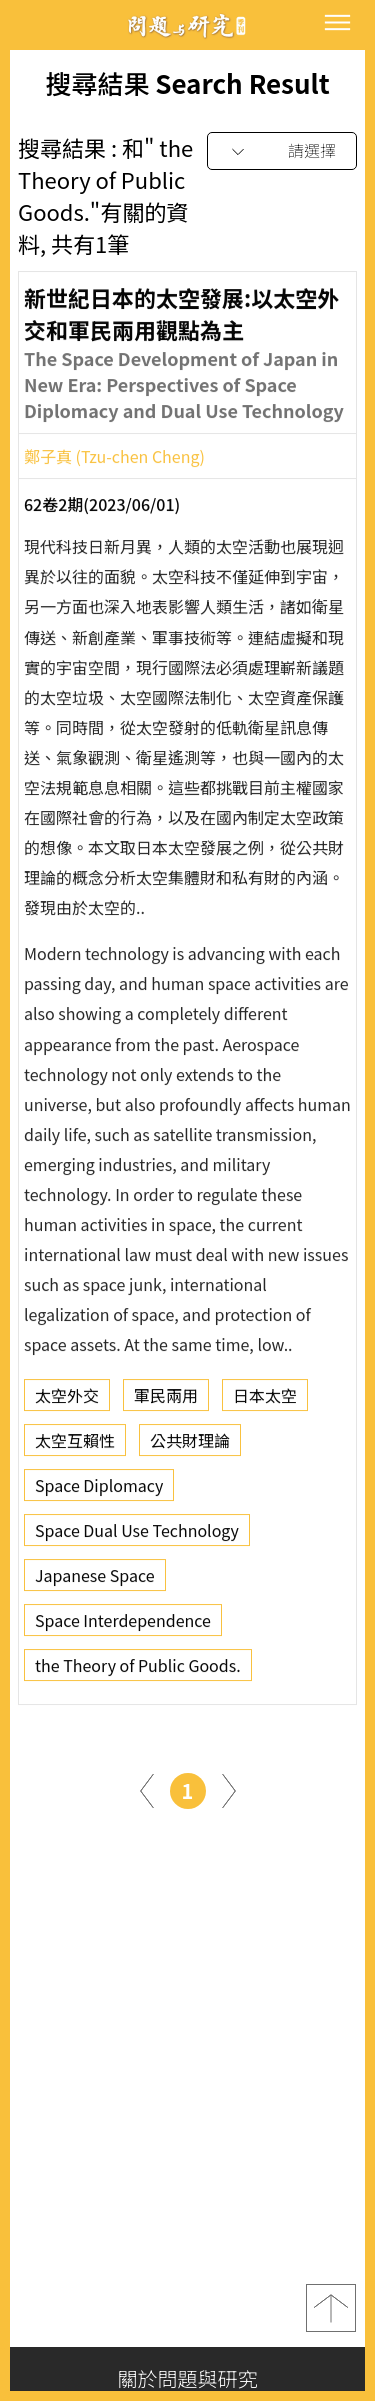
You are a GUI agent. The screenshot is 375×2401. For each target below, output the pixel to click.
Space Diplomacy (99, 1492)
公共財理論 (190, 1447)
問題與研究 (188, 25)
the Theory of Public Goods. (138, 1672)
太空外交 (67, 1402)
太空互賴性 (75, 1447)
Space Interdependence (123, 1627)
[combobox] (282, 151)
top (331, 2308)
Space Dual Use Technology (137, 1537)
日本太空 (265, 1402)
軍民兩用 (166, 1402)
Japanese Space (95, 1582)
